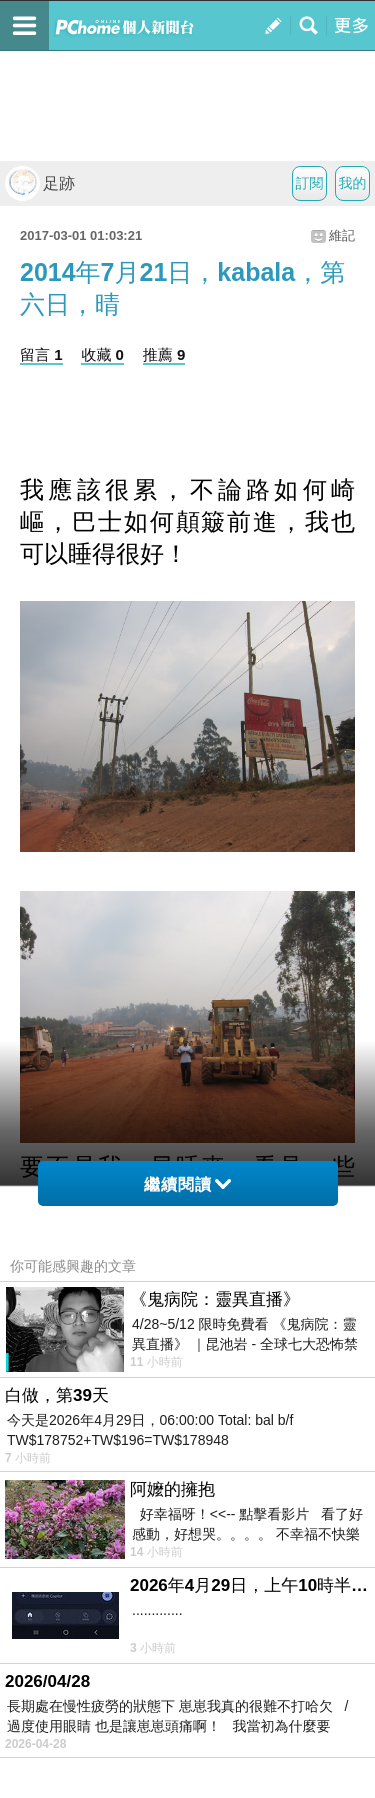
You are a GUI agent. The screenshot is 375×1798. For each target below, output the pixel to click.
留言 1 (41, 354)
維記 (342, 235)
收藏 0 (102, 354)
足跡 (40, 183)
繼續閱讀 (187, 1184)
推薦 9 (164, 354)
